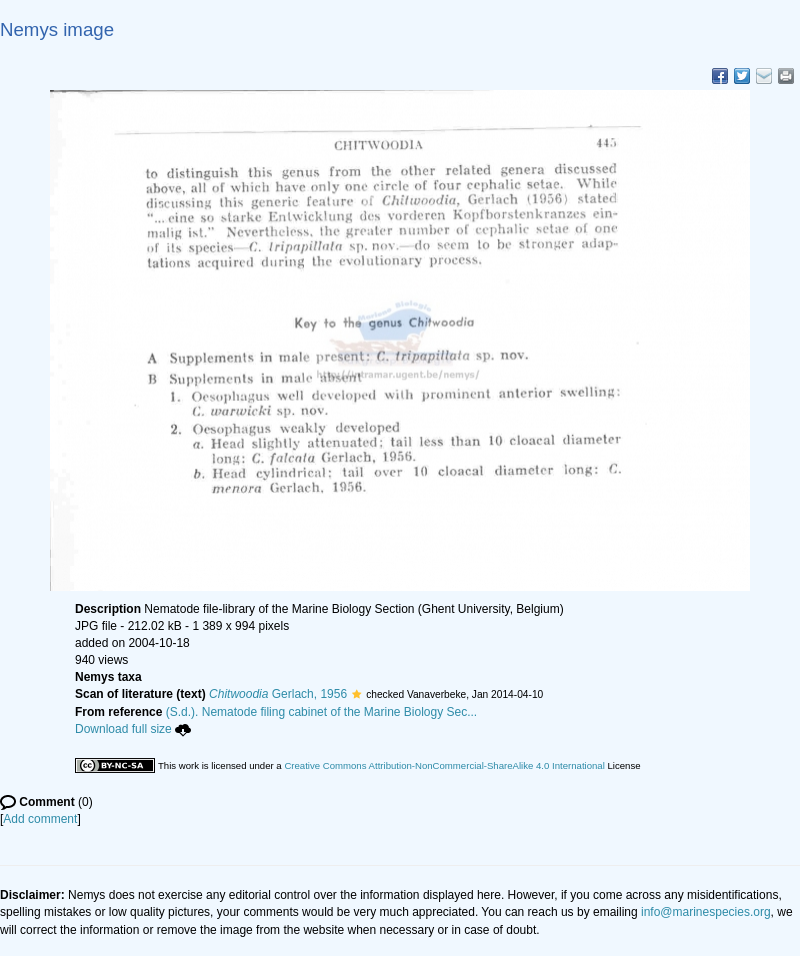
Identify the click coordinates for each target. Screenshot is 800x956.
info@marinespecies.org (706, 912)
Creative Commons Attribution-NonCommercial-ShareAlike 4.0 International (444, 765)
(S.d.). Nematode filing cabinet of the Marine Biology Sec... (322, 712)
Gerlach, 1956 (278, 694)
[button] (356, 694)
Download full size (133, 729)
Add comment (40, 819)
